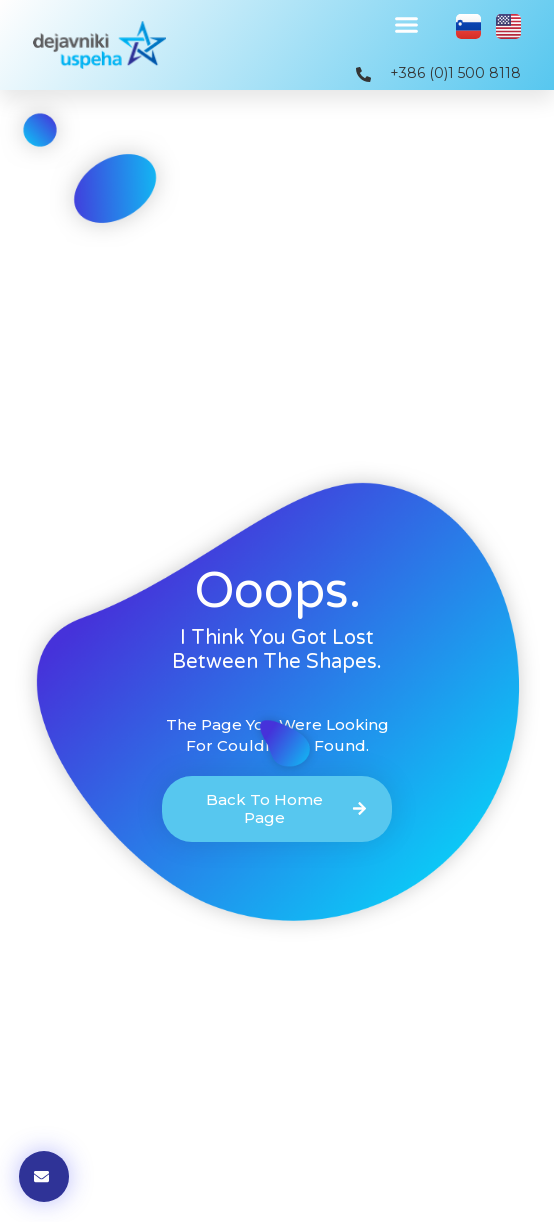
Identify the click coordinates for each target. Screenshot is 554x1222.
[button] (407, 25)
